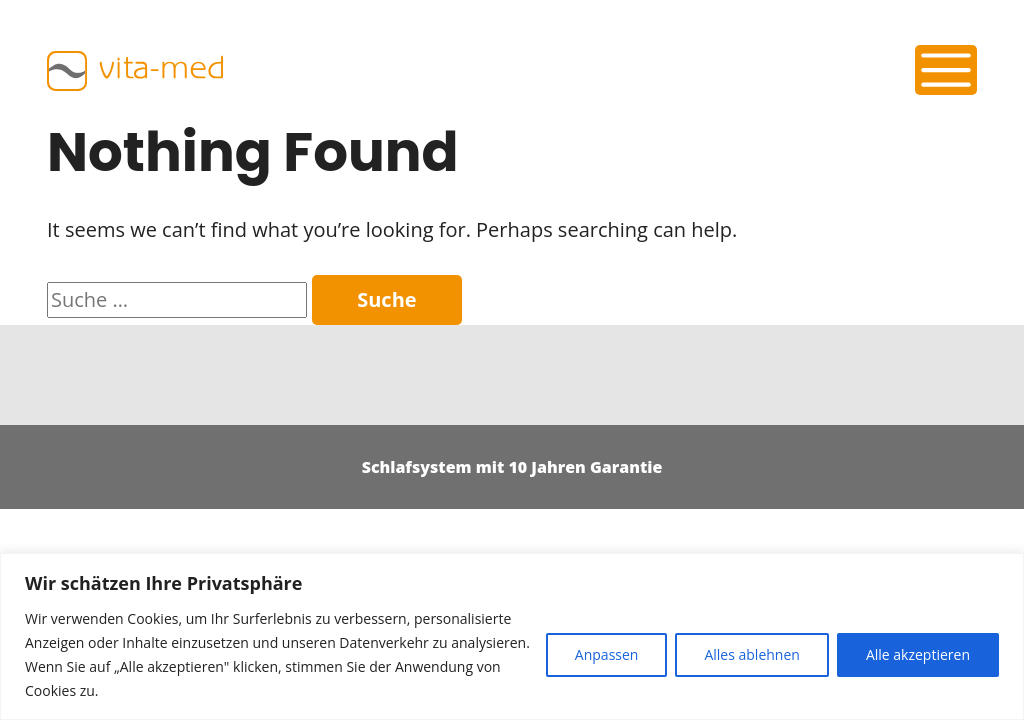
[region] (512, 636)
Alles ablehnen (751, 654)
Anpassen (607, 654)
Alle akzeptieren (918, 654)
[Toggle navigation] (946, 70)
